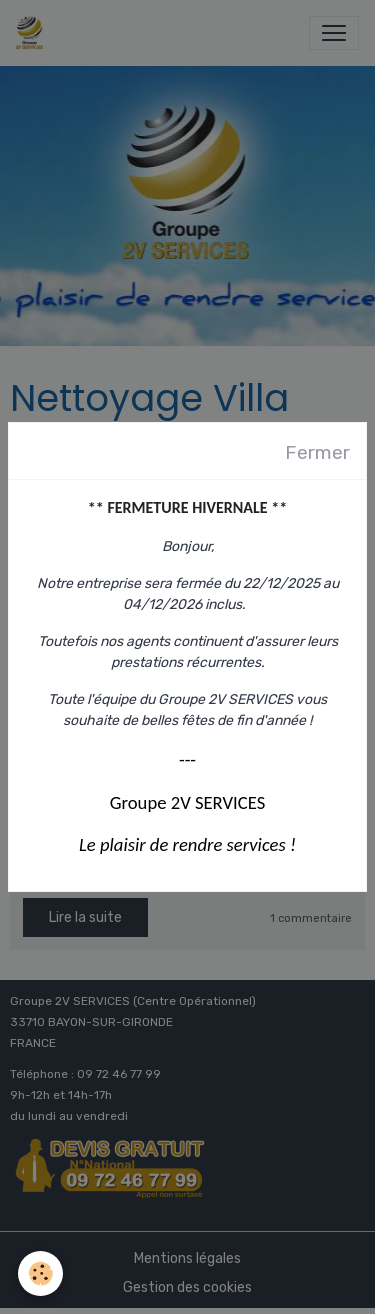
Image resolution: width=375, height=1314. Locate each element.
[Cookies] (40, 1273)
